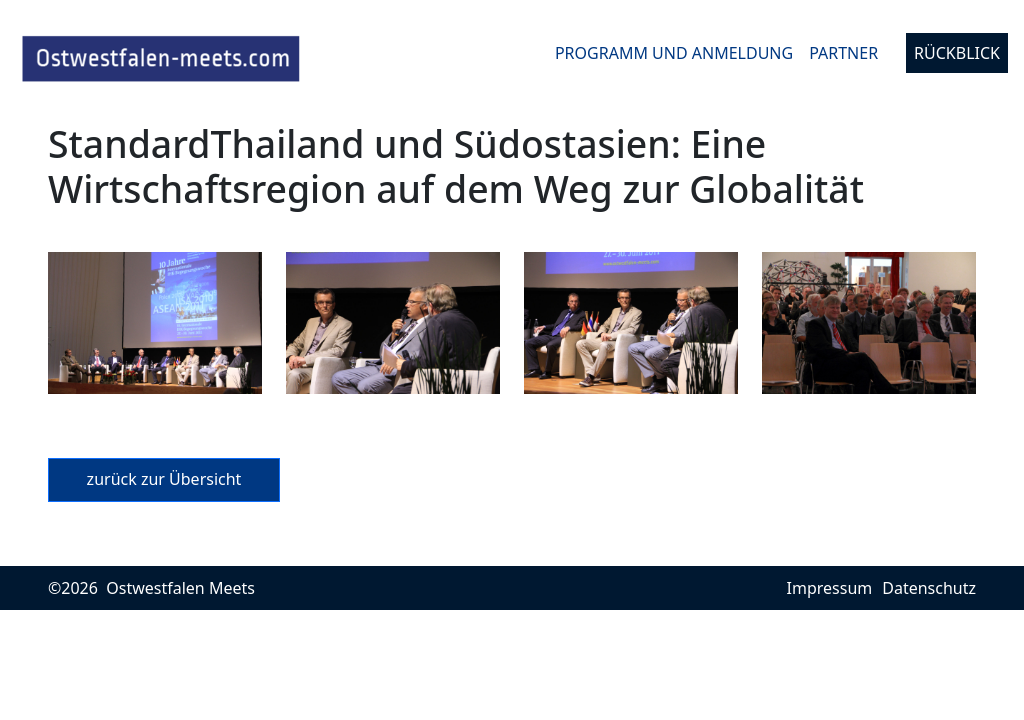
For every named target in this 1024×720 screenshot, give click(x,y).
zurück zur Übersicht (164, 479)
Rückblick (957, 53)
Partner (843, 53)
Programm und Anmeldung (674, 53)
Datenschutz (929, 588)
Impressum (830, 588)
